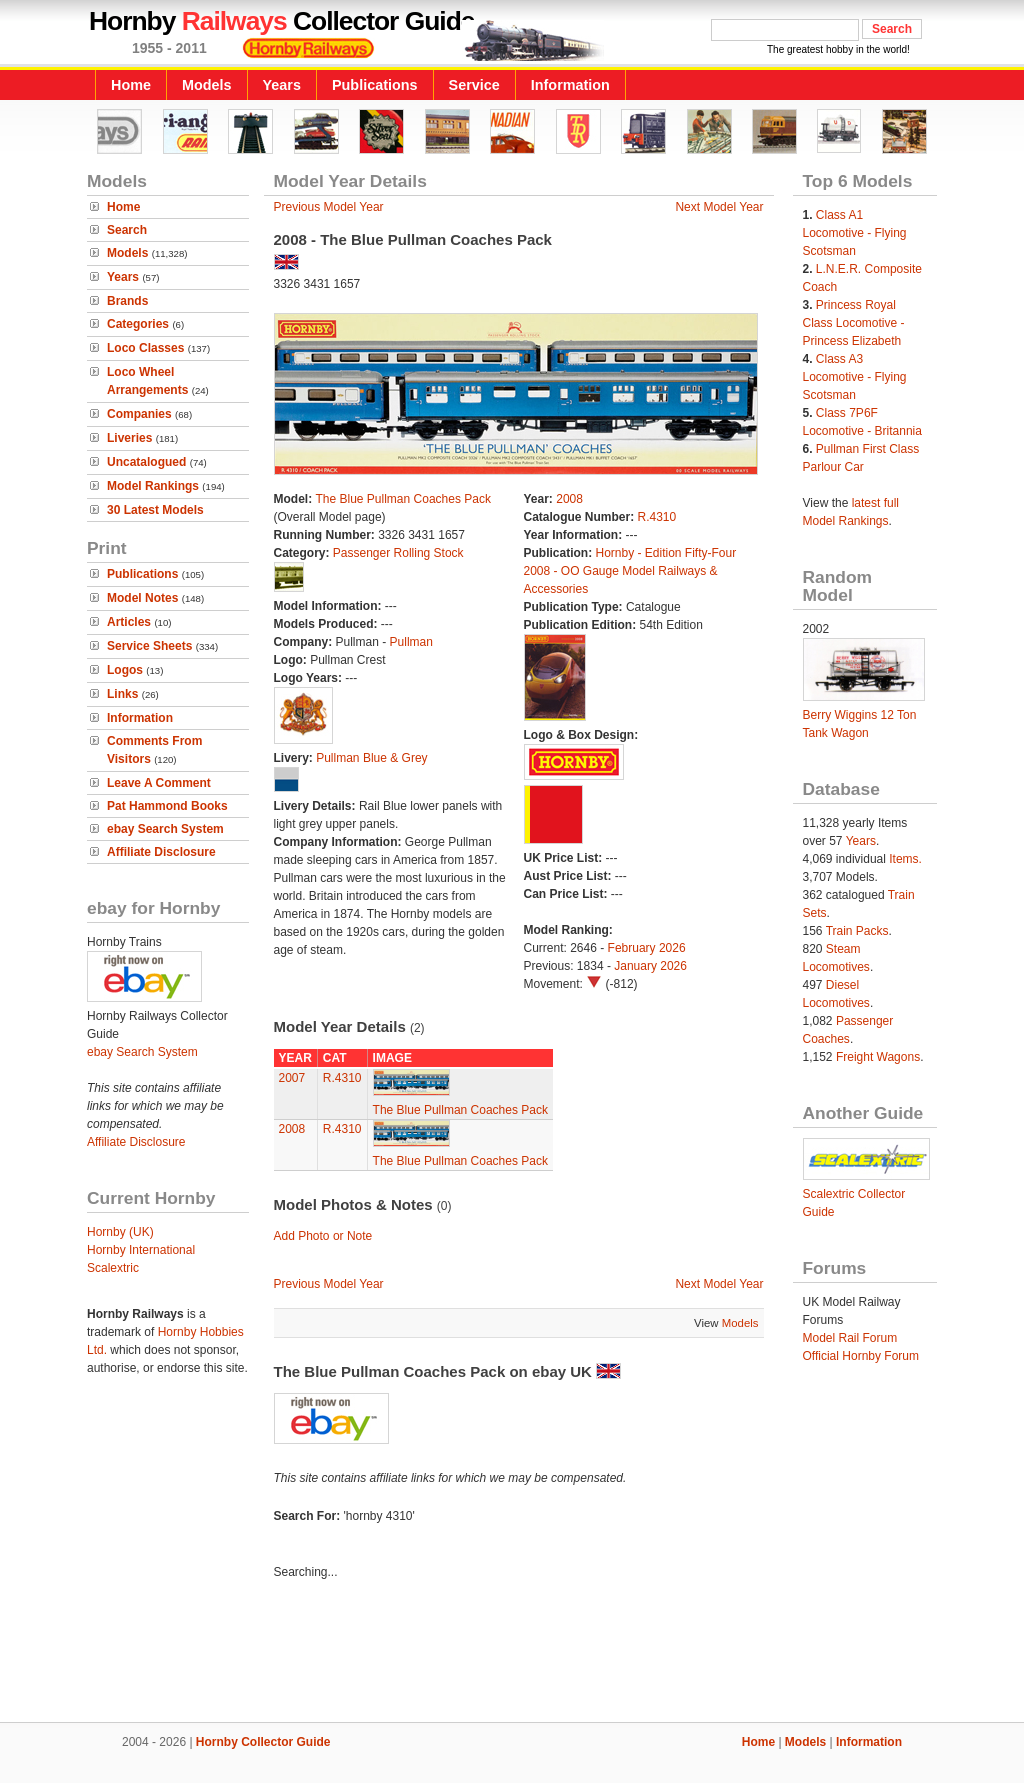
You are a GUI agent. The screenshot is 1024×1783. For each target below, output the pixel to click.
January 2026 (650, 966)
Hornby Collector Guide (263, 1742)
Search (127, 230)
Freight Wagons (878, 1057)
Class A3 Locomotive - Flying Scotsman (855, 377)
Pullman (411, 642)
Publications (375, 85)
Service (474, 85)
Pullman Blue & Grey (371, 758)
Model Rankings (153, 486)
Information (570, 85)
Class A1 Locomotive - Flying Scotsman (855, 233)
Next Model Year (719, 207)
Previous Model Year (329, 207)
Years (282, 85)
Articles (129, 622)
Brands (127, 301)
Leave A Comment (159, 783)
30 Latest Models (155, 510)
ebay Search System (165, 829)
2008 (569, 499)
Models (207, 85)
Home (131, 85)
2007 (292, 1078)
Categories (138, 324)
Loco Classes (145, 348)
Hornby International (141, 1250)
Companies (139, 414)
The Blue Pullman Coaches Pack (403, 499)
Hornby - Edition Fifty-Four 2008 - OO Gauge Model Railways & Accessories (630, 571)
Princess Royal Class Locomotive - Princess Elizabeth (854, 323)
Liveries (129, 438)
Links (122, 694)
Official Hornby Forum (861, 1356)
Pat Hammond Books (167, 806)
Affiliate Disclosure (161, 852)
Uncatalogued (146, 462)
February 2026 (647, 948)
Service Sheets (149, 646)
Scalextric (113, 1268)
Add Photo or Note (323, 1236)
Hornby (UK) (120, 1232)
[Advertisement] (512, 1654)
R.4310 (657, 517)
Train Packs (857, 931)
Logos (125, 670)
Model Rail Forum (850, 1338)
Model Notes (142, 598)
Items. (905, 859)
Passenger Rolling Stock (398, 553)
